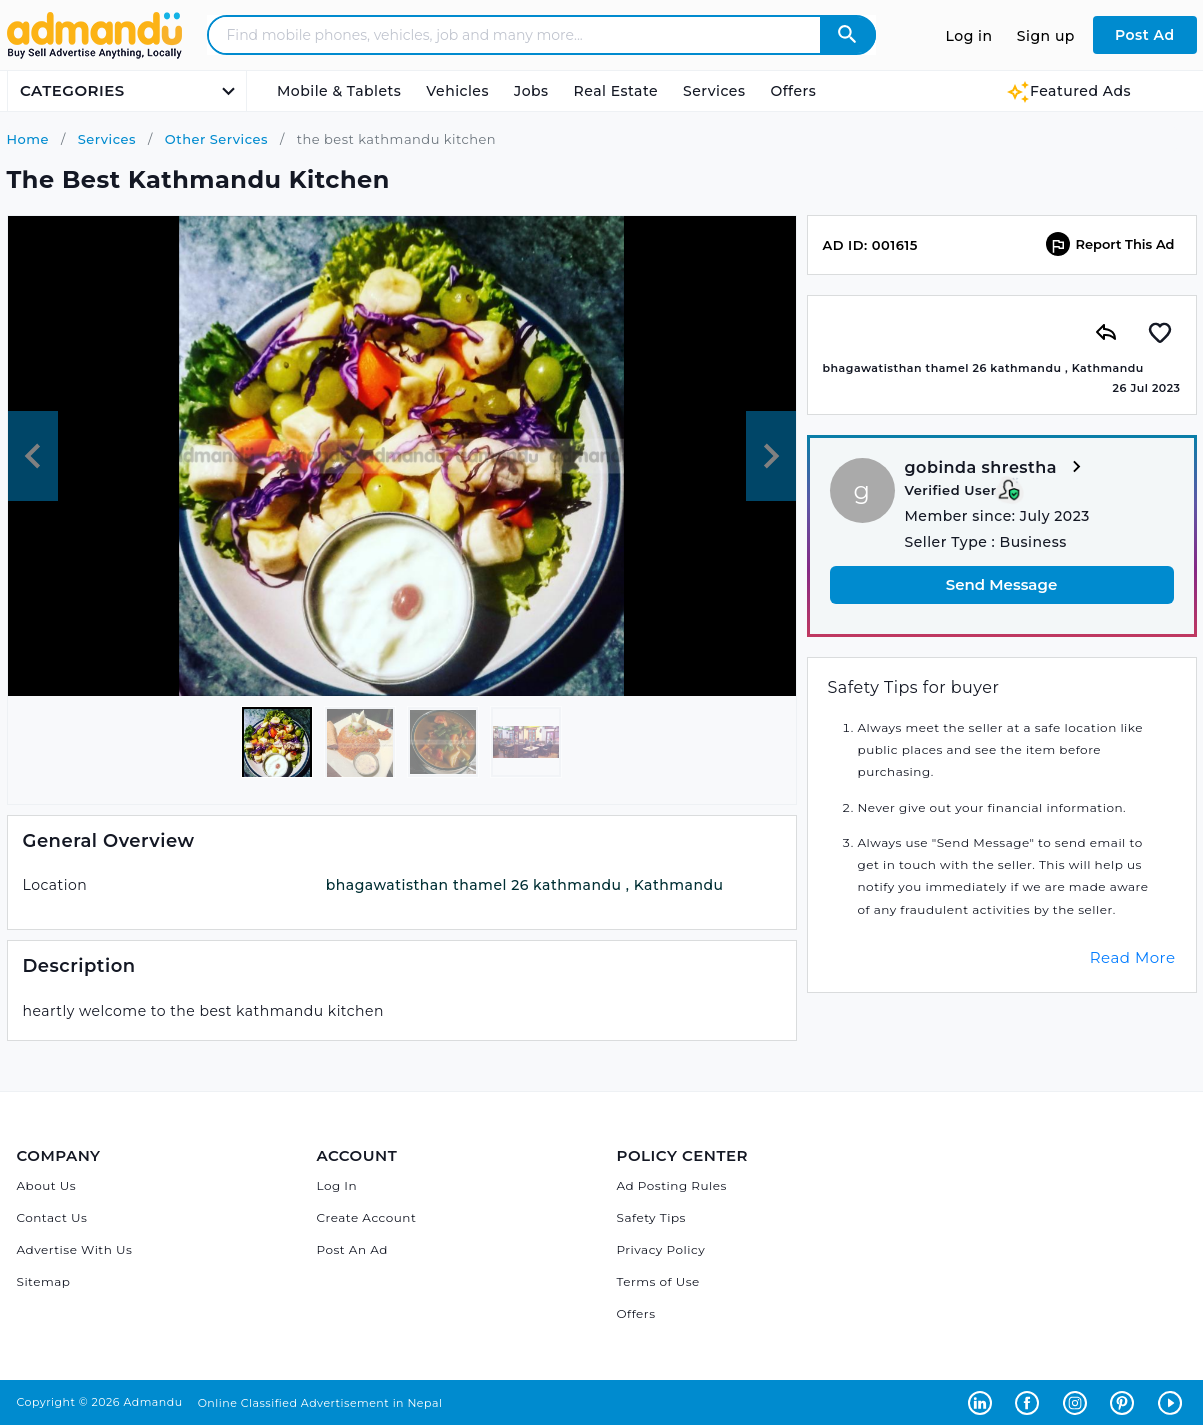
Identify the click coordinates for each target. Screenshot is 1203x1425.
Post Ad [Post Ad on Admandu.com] (1145, 35)
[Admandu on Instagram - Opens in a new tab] (1079, 1402)
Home (28, 139)
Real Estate (616, 91)
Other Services (214, 139)
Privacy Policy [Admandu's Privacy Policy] (661, 1249)
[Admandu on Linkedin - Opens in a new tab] (984, 1402)
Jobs (531, 91)
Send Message (1001, 584)
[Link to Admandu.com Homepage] (94, 55)
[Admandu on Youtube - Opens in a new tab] (1172, 1402)
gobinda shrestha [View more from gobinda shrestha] (996, 468)
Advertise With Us (75, 1249)
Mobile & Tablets (339, 91)
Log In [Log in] (337, 1185)
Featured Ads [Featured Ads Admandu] (1068, 91)
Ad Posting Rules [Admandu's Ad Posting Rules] (672, 1185)
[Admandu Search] (848, 35)
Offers (793, 91)
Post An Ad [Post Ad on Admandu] (352, 1249)
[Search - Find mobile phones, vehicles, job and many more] (526, 35)
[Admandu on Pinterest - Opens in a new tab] (1126, 1402)
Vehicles (457, 91)
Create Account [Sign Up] (367, 1217)
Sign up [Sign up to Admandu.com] (1046, 36)
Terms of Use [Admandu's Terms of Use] (658, 1281)
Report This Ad (1110, 244)
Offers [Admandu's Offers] (636, 1313)
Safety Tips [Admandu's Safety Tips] (651, 1217)
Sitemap (44, 1281)
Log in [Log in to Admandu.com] (969, 36)
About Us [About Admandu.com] (47, 1185)
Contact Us (52, 1217)
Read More (1133, 957)
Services (714, 91)
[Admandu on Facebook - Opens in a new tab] (1031, 1402)
